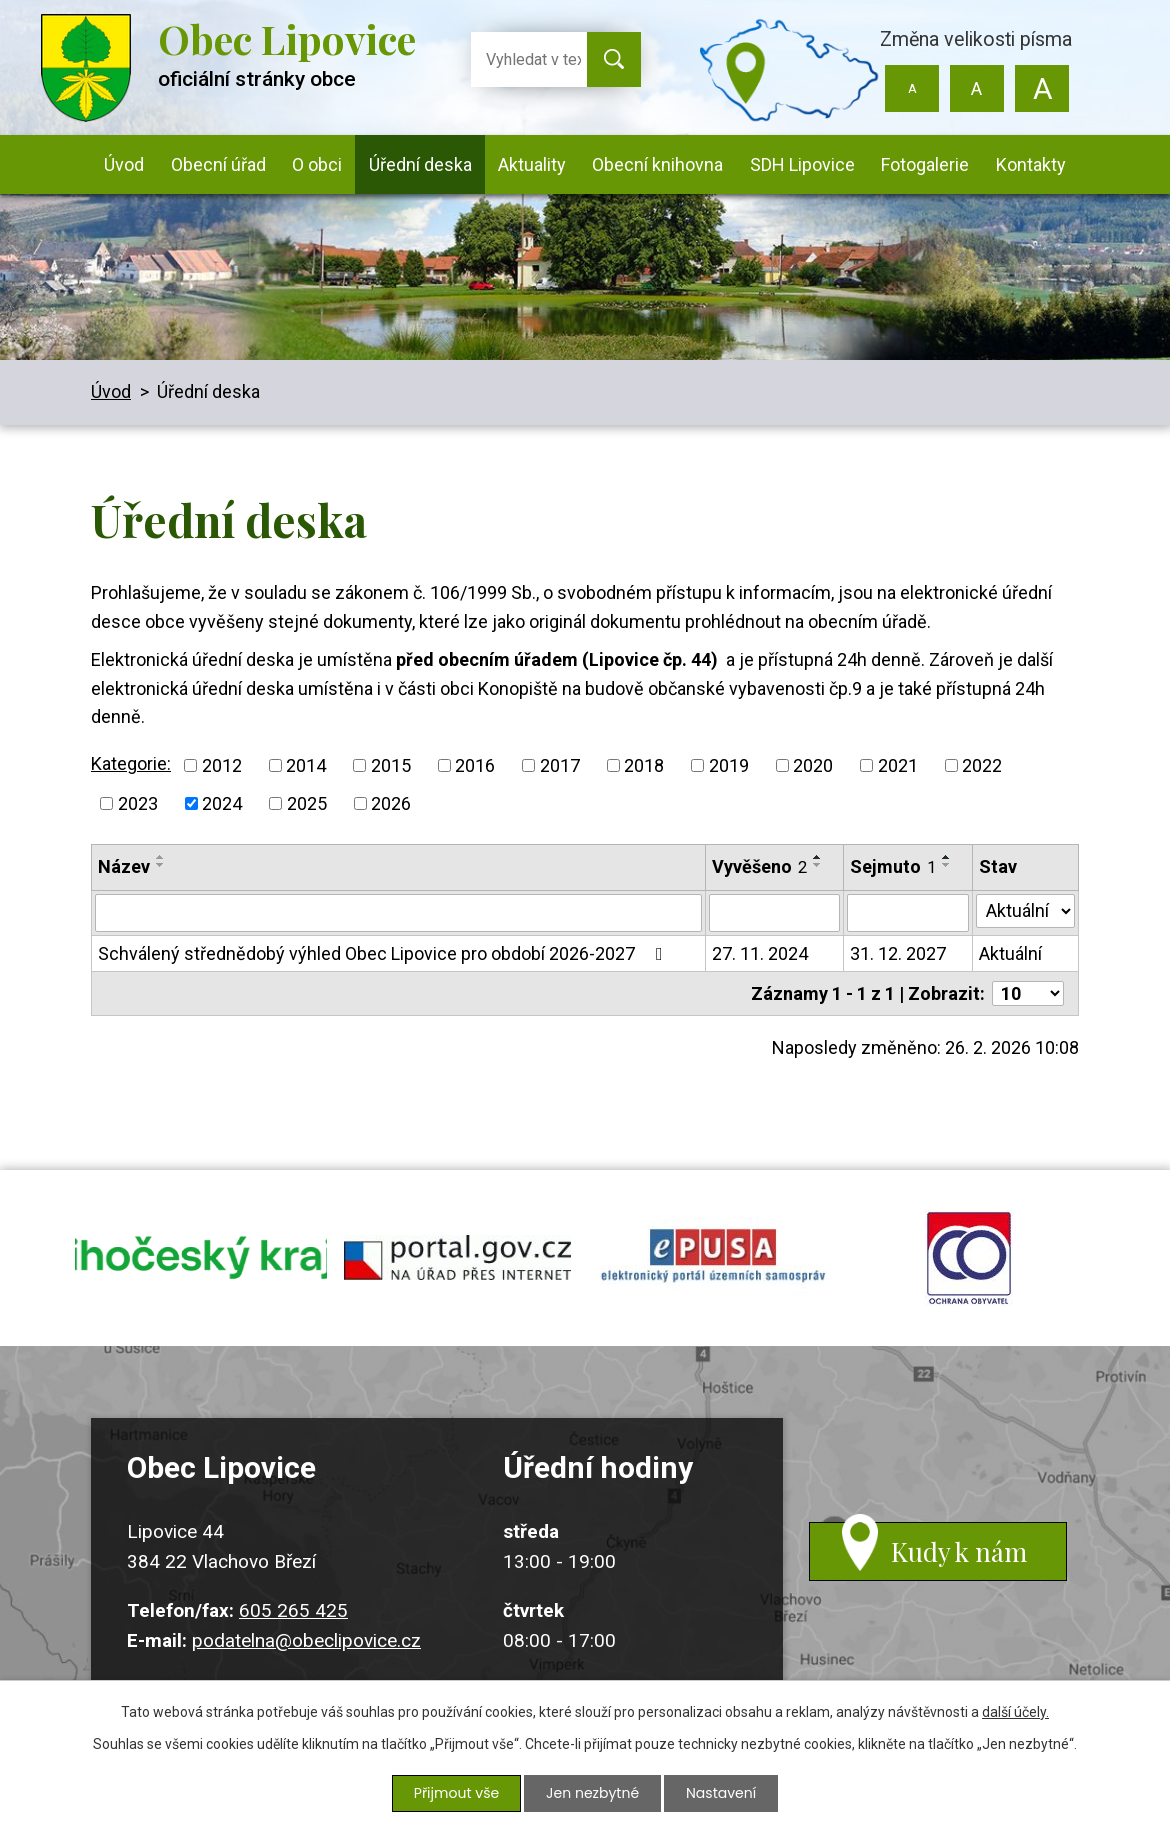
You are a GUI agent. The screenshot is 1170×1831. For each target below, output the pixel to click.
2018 (644, 765)
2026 (391, 803)
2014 (306, 765)
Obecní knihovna (657, 164)
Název (124, 866)
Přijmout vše (456, 1793)
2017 (560, 765)
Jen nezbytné (592, 1793)
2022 (982, 765)
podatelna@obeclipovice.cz (306, 1644)
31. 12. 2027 (898, 953)
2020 (813, 765)
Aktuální (1010, 953)
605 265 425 (293, 1613)
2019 (729, 765)
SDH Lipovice (802, 164)
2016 (475, 765)
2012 (222, 765)
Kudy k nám (960, 1555)
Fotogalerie (925, 164)
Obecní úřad (218, 164)
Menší (912, 88)
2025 (307, 803)
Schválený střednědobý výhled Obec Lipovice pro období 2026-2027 (384, 953)
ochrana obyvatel (969, 1260)
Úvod (124, 164)
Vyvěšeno (759, 866)
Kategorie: (131, 763)
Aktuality (532, 164)
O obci (317, 164)
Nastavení (721, 1793)
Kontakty (1031, 164)
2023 (138, 803)
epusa (713, 1260)
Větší (1041, 88)
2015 (391, 765)
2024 (222, 803)
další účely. (1015, 1712)
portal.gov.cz (457, 1260)
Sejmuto (893, 866)
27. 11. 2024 (760, 953)
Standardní (976, 88)
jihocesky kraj (201, 1260)
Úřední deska (420, 164)
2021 (898, 765)
